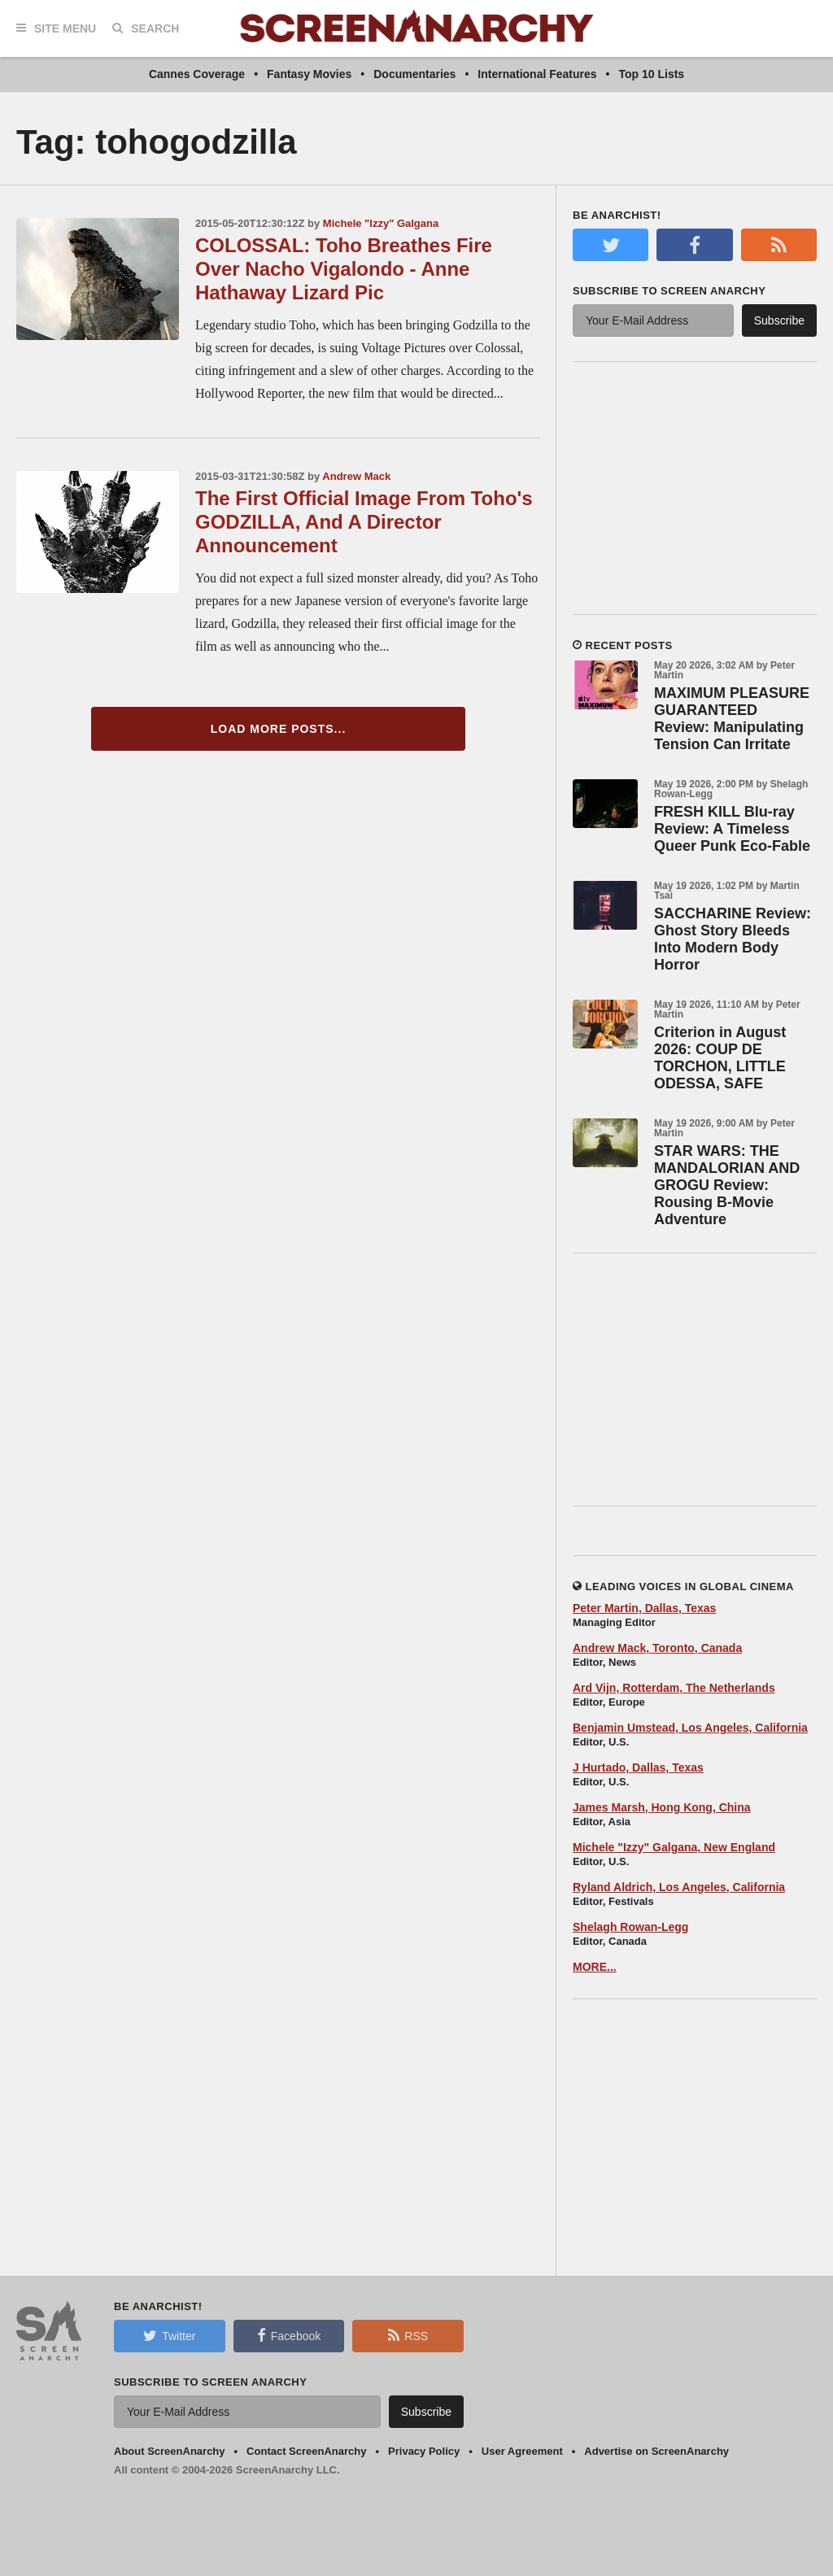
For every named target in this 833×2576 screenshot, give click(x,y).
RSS (408, 2335)
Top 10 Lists (651, 74)
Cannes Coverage (197, 74)
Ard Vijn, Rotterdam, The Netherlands (674, 1687)
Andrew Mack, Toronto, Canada (657, 1647)
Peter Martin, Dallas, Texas (644, 1608)
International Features (537, 74)
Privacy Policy (424, 2451)
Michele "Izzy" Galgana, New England (674, 1847)
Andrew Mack (356, 476)
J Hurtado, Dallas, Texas (638, 1767)
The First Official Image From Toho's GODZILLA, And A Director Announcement (364, 521)
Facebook (289, 2335)
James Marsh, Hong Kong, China (662, 1807)
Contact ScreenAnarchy (306, 2451)
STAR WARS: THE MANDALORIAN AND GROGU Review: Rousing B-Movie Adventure (727, 1185)
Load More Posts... (279, 728)
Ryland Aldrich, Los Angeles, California (679, 1887)
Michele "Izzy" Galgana (380, 223)
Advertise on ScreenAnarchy (656, 2451)
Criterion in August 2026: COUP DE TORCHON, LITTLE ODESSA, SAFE (720, 1058)
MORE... (595, 1966)
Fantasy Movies (309, 74)
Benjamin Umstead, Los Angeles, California (690, 1727)
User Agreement (522, 2451)
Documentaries (414, 74)
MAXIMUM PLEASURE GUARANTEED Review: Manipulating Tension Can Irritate (731, 718)
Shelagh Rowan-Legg (630, 1926)
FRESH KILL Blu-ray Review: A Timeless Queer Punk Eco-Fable (732, 829)
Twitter (169, 2335)
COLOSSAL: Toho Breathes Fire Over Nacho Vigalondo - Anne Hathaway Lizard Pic (343, 268)
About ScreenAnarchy (169, 2451)
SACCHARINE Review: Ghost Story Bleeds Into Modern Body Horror (732, 939)
